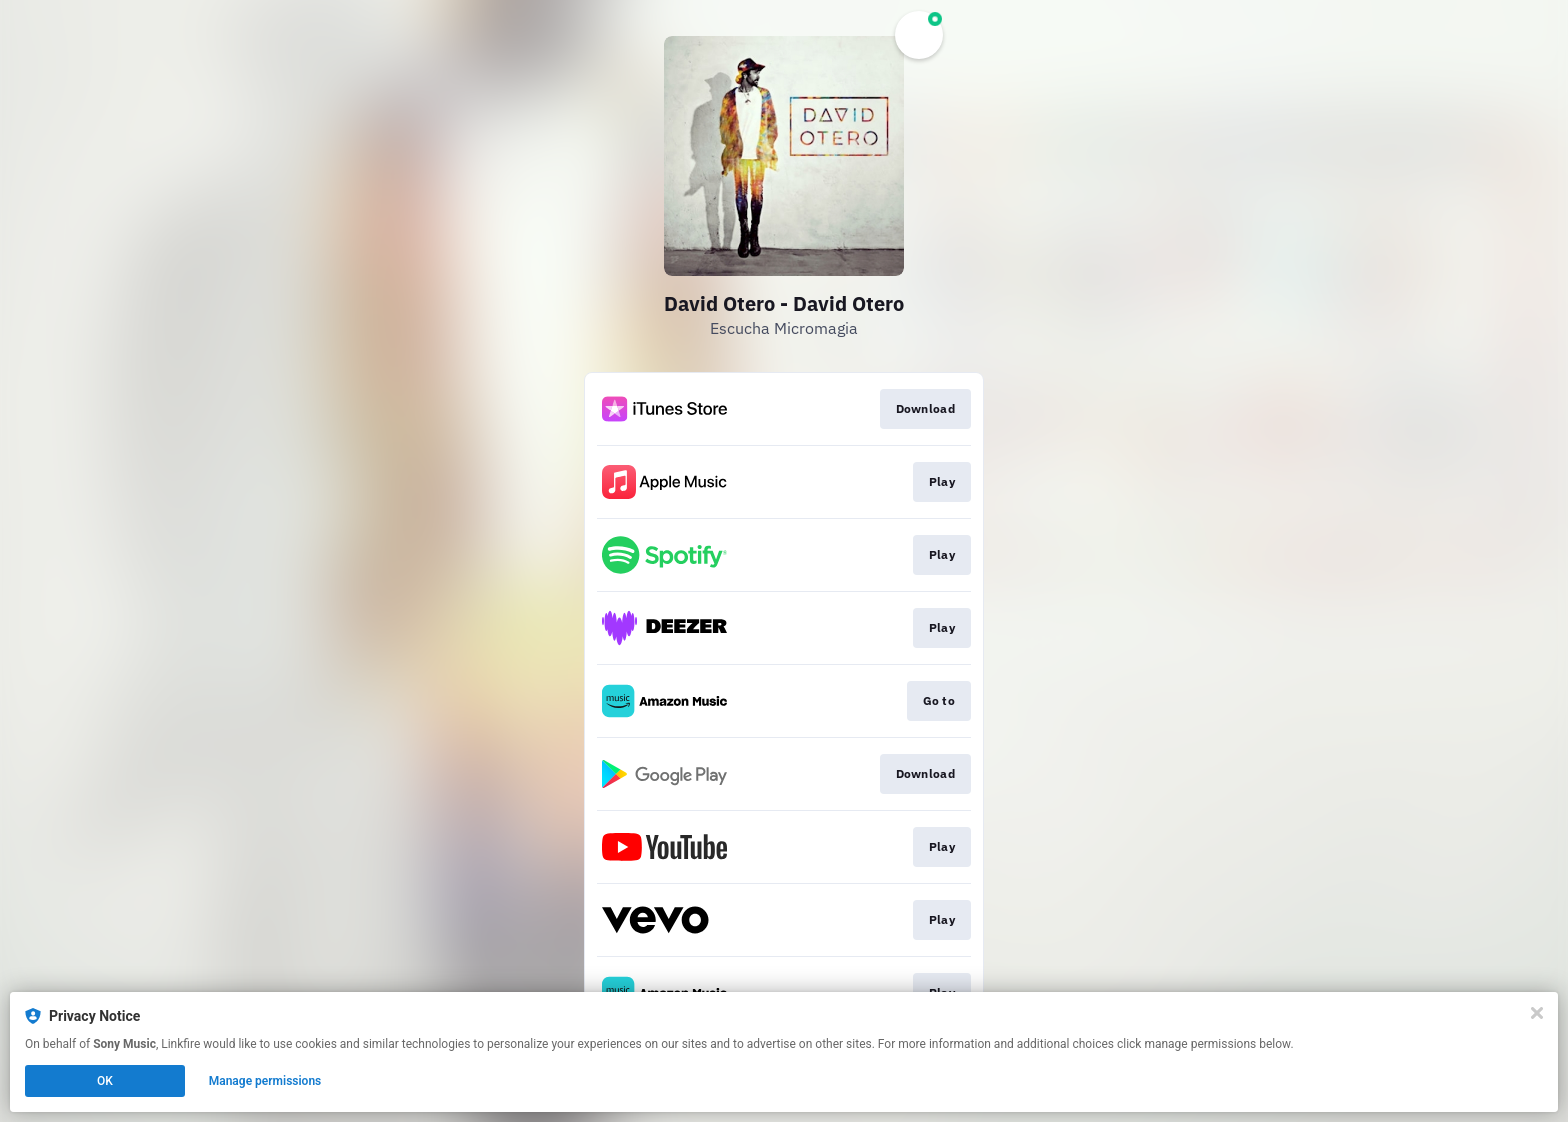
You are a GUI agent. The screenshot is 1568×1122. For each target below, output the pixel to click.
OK (105, 1081)
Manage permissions (265, 1081)
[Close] (1537, 1013)
